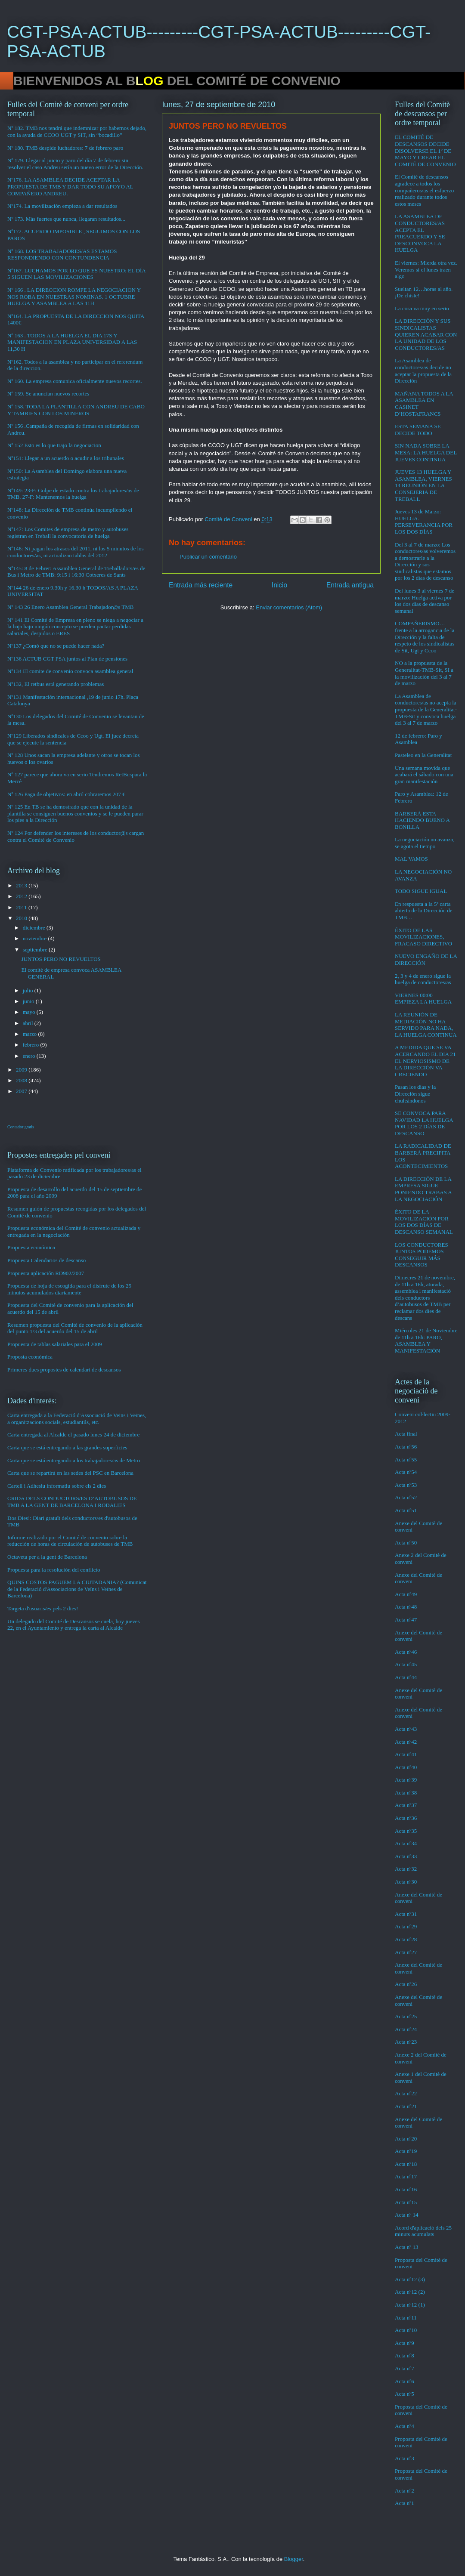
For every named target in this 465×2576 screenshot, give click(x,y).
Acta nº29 (406, 1926)
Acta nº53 (406, 1485)
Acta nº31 (406, 1914)
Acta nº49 (406, 1594)
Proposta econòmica (30, 1356)
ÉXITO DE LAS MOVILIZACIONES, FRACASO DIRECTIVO (423, 937)
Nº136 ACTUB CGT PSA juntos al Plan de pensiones (67, 658)
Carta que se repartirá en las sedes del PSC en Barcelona (70, 1473)
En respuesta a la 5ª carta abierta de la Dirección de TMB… (424, 910)
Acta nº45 (406, 1664)
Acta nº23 (406, 2042)
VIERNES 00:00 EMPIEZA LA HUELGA (423, 998)
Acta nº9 (404, 2343)
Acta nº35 (406, 1831)
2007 (22, 1091)
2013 (22, 885)
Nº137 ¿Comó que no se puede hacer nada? (55, 645)
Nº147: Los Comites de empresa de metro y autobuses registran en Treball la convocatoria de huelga (67, 532)
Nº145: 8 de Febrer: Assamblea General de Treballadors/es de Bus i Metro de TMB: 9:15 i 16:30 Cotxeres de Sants (76, 571)
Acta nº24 (406, 2029)
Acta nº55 (406, 1459)
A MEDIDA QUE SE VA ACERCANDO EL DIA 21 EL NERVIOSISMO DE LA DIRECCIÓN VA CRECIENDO (425, 1060)
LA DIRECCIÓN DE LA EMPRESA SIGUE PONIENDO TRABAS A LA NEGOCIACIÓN (423, 1189)
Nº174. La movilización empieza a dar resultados (62, 206)
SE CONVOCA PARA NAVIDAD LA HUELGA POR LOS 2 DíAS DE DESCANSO (424, 1123)
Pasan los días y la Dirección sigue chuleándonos (415, 1093)
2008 (22, 1080)
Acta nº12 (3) (410, 2279)
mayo (30, 1012)
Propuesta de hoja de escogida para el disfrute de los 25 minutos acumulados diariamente (69, 1289)
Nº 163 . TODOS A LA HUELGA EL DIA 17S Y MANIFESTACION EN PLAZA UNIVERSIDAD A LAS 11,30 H (72, 342)
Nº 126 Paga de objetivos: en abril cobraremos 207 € (66, 794)
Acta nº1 (404, 2503)
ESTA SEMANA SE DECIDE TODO (418, 429)
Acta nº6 (404, 2381)
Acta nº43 (406, 1729)
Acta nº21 (406, 2106)
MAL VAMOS (411, 859)
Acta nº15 (406, 2202)
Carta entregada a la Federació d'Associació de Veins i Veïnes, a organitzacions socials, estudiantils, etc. (76, 1418)
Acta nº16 (406, 2189)
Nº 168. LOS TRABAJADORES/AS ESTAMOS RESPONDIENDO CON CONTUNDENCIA (62, 254)
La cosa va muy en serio (422, 308)
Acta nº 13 (406, 2247)
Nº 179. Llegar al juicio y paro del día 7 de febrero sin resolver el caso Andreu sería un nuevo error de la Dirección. (75, 163)
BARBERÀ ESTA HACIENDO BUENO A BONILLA (422, 820)
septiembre (36, 949)
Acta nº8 (404, 2355)
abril (28, 1023)
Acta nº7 (404, 2368)
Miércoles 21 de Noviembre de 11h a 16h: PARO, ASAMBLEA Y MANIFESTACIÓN (426, 1340)
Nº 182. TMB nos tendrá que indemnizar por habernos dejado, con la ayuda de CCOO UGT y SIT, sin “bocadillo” (76, 131)
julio (28, 990)
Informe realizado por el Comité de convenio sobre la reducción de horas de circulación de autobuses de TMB (70, 1540)
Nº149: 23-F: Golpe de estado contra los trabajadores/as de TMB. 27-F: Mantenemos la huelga (73, 493)
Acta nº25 (406, 2016)
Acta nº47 (406, 1619)
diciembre (34, 927)
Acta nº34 (406, 1843)
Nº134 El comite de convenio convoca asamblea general (70, 671)
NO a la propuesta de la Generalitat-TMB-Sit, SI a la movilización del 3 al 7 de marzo (424, 673)
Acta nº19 (406, 2151)
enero (30, 1056)
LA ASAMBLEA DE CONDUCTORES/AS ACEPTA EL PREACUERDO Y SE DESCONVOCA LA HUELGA (420, 233)
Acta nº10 (406, 2330)
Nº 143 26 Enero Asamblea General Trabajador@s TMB (70, 607)
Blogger (293, 2559)
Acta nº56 (406, 1446)
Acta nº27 (406, 1952)
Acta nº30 (406, 1881)
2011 (22, 907)
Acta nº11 (406, 2317)
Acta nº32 (406, 1869)
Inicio (279, 585)
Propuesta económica (31, 1247)
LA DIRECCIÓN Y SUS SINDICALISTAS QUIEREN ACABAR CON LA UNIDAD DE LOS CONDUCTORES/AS (426, 334)
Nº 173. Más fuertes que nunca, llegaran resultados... (66, 219)
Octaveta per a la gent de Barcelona (47, 1557)
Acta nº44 (406, 1677)
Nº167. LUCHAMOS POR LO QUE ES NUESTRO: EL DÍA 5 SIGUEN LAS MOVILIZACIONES (76, 274)
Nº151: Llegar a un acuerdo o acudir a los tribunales (65, 458)
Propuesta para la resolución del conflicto (53, 1569)
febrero (31, 1044)
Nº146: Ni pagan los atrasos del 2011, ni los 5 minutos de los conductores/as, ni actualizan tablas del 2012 (75, 552)
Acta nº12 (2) (410, 2292)
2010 (22, 918)
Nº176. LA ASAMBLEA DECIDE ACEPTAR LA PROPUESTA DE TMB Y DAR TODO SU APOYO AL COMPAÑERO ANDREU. (70, 186)
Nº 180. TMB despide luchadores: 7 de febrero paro (65, 148)
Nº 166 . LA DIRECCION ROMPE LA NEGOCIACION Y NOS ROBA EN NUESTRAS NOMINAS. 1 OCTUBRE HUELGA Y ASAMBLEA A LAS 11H (74, 296)
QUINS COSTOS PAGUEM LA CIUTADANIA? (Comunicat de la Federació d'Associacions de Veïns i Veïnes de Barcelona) (77, 1589)
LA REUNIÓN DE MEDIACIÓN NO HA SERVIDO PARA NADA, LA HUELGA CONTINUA (426, 1024)
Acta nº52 (406, 1497)
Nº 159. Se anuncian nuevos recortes (48, 393)
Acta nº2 (404, 2490)
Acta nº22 (406, 2093)
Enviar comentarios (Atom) (289, 607)
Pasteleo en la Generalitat (423, 755)
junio (29, 1001)
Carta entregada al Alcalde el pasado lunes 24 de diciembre (73, 1434)
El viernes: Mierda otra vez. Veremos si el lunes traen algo (426, 269)
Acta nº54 (406, 1472)
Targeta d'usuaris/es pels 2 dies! (42, 1608)
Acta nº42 (406, 1742)
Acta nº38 (406, 1792)
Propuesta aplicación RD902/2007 (45, 1273)
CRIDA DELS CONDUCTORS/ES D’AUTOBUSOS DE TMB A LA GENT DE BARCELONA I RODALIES (72, 1501)
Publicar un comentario (208, 556)
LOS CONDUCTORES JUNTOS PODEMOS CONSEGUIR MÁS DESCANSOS (421, 1255)
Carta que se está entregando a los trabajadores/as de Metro (73, 1460)
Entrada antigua (350, 585)
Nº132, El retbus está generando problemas (55, 684)
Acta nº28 (406, 1939)
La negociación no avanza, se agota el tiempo (425, 842)
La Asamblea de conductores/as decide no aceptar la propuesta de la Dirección (423, 370)
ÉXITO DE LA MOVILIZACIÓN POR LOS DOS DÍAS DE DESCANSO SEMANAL (424, 1221)
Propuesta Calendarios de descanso (46, 1260)
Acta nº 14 (406, 2215)
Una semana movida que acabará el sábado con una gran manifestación (424, 775)
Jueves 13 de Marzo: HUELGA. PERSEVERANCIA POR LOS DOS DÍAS (424, 521)
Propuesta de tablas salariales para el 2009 (54, 1344)
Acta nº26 (406, 1984)
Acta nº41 (406, 1754)
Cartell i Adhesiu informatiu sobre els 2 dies (56, 1486)
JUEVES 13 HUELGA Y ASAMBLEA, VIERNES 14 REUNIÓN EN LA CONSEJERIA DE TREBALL (423, 485)
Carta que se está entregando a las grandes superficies (67, 1447)
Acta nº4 (404, 2426)
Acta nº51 (406, 1510)
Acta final (406, 1433)
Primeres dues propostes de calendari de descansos (64, 1369)
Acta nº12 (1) (410, 2304)
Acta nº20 (406, 2138)
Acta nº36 (406, 1818)
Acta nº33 (406, 1856)
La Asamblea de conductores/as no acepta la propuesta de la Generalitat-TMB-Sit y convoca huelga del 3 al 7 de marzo (426, 709)
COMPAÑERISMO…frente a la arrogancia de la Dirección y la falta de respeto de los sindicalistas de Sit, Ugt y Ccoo (424, 636)
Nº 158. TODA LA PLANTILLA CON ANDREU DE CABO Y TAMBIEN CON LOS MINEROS (76, 410)
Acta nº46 (406, 1652)
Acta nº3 (404, 2458)
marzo (30, 1034)
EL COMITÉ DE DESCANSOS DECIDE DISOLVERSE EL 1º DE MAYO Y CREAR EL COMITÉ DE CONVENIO (425, 150)
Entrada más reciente (200, 585)
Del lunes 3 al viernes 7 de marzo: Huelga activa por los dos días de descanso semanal (424, 600)
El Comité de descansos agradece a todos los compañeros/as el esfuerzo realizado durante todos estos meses (424, 190)
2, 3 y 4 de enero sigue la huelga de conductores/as (423, 979)
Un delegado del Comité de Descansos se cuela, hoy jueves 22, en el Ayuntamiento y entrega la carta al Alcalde (73, 1624)
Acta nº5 (404, 2394)
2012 (22, 896)
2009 (22, 1069)
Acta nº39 (406, 1779)
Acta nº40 (406, 1767)
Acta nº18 (406, 2164)
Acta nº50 (406, 1542)
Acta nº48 (406, 1606)
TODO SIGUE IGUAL (421, 891)
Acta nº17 (406, 2176)
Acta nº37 (406, 1805)
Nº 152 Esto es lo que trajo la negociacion (54, 445)
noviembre (35, 938)
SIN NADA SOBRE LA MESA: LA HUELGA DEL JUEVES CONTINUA (426, 452)
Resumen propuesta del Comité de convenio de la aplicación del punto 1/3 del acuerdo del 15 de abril (75, 1328)
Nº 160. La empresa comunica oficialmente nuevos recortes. (74, 381)
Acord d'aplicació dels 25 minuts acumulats (423, 2231)
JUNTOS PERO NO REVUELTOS (60, 959)
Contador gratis (20, 1126)
